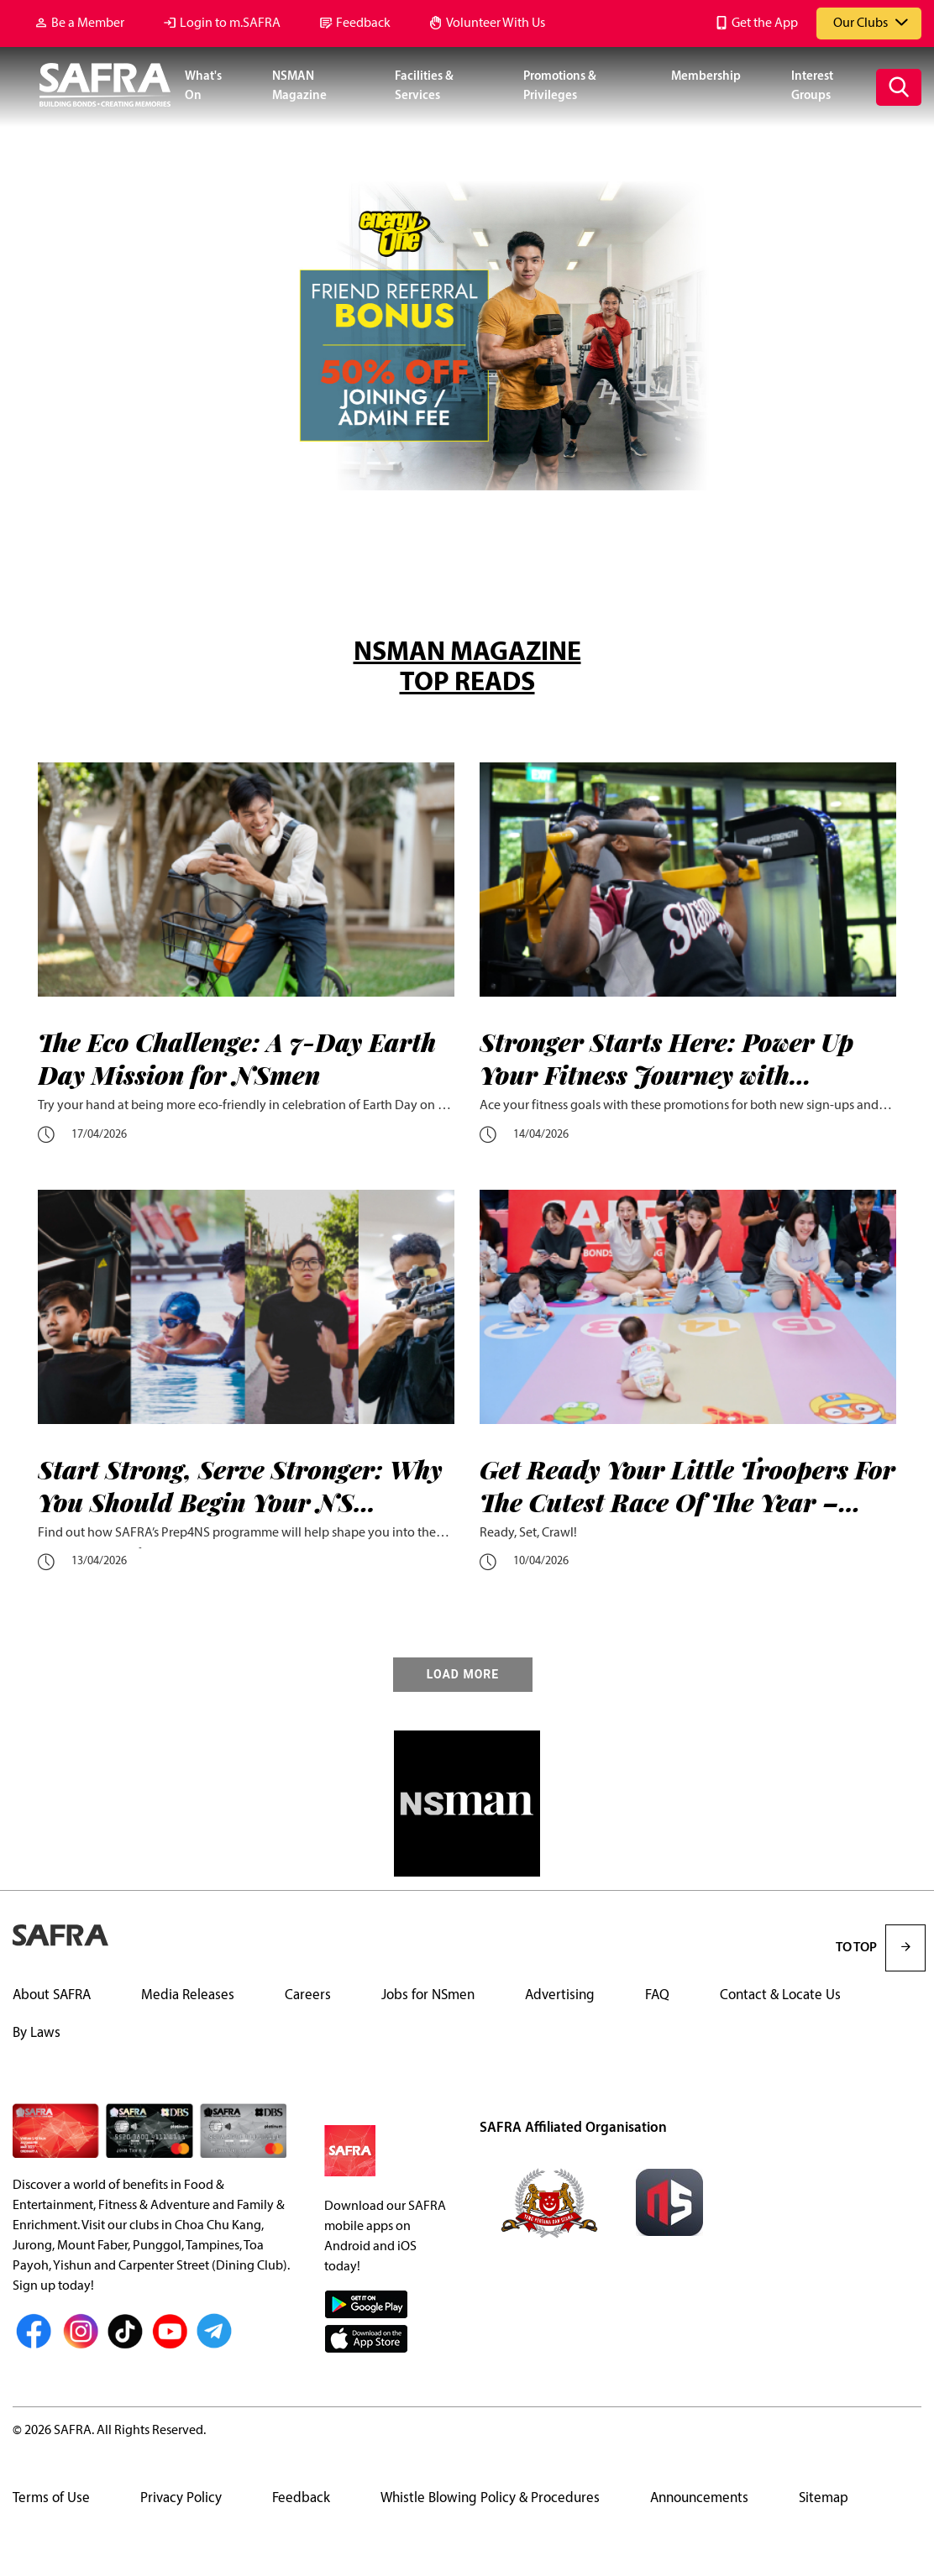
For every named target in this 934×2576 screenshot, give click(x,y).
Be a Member (87, 23)
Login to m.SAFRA (230, 23)
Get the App (765, 23)
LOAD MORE (463, 1674)
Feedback (363, 23)
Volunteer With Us (495, 23)
